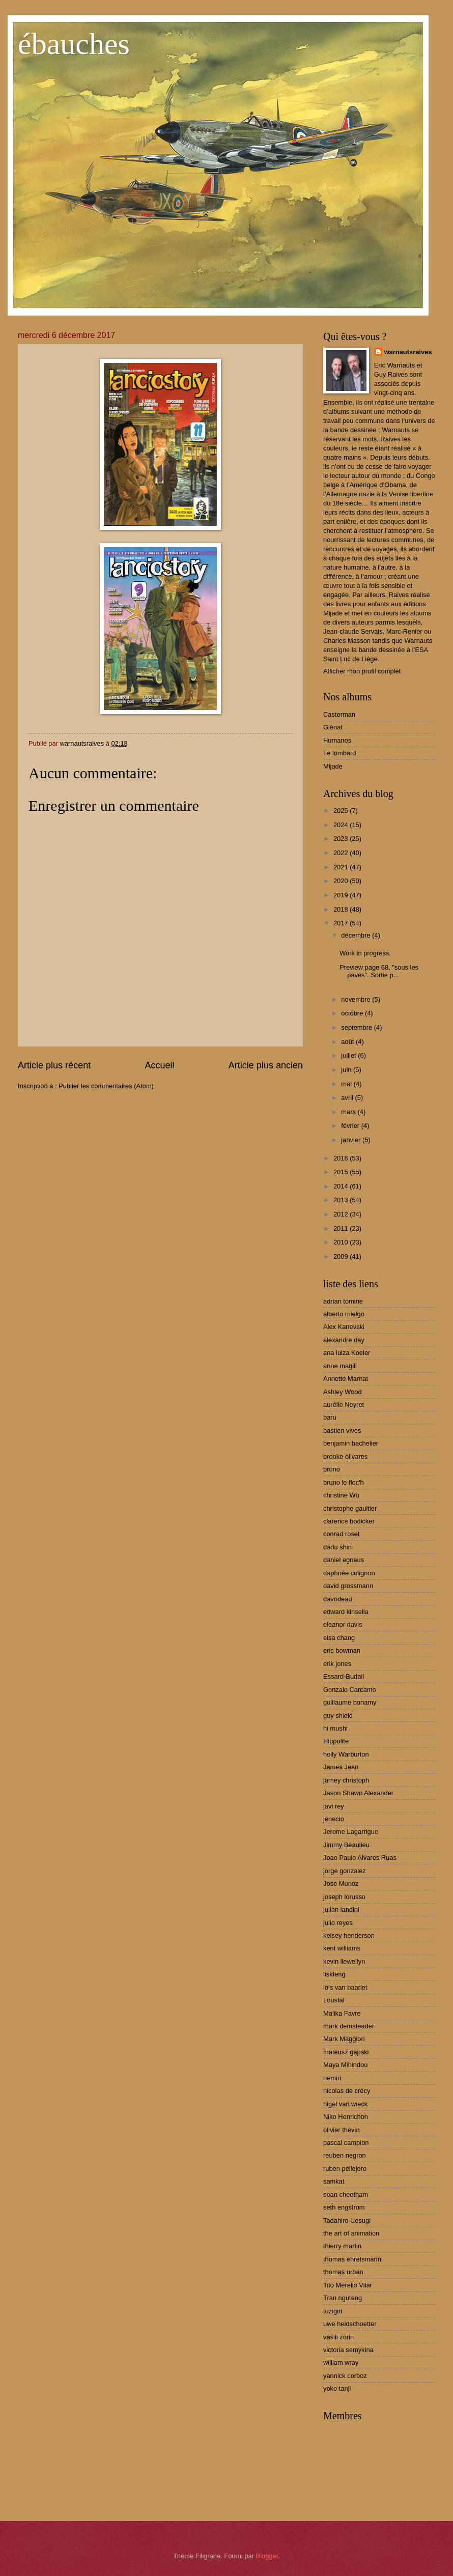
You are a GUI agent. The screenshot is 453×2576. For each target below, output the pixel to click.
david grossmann (348, 1586)
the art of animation (351, 2233)
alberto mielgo (343, 1314)
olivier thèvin (341, 2130)
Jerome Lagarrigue (350, 1831)
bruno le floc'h (343, 1482)
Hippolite (336, 1741)
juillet (349, 1055)
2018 (341, 909)
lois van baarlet (345, 1987)
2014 (341, 1186)
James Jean (340, 1767)
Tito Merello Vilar (347, 2285)
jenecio (333, 1819)
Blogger (267, 2556)
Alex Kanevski (343, 1327)
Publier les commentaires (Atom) (106, 1086)
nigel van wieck (345, 2104)
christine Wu (341, 1495)
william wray (340, 2362)
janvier (351, 1140)
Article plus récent (54, 1065)
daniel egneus (343, 1560)
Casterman (339, 714)
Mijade (333, 766)
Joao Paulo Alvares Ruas (360, 1857)
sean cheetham (345, 2194)
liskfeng (334, 1974)
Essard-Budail (343, 1676)
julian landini (341, 1909)
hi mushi (335, 1728)
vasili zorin (338, 2337)
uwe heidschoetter (350, 2324)
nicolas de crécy (346, 2090)
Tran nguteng (342, 2298)
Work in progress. (365, 953)
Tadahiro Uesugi (347, 2220)
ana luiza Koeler (346, 1352)
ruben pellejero (344, 2168)
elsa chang (339, 1637)
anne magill (340, 1366)
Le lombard (339, 753)
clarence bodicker (349, 1521)
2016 (341, 1158)
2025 (341, 810)
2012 (341, 1214)
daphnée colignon (349, 1573)
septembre (357, 1027)
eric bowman (341, 1650)
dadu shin (337, 1547)
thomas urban (343, 2272)
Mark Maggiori (344, 2039)
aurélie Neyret (343, 1404)
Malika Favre (342, 2013)
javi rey (333, 1806)
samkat (334, 2181)
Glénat (333, 727)
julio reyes (338, 1923)
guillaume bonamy (350, 1702)
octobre (353, 1013)
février (351, 1125)
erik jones (337, 1663)
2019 (341, 895)
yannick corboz (345, 2376)
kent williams (341, 1948)
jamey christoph (346, 1780)
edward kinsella (346, 1612)
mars (349, 1112)
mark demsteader (348, 2026)
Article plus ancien (266, 1065)
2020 (341, 881)
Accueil (159, 1065)
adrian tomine (343, 1301)
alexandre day (343, 1340)
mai (347, 1084)
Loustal (334, 2000)
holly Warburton (346, 1754)
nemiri (332, 2078)
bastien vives (342, 1430)
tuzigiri (332, 2311)
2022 (341, 853)
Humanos (337, 740)
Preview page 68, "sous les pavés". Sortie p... (378, 971)
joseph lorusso (344, 1897)
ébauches (74, 44)
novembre (356, 999)
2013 (341, 1200)
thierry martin (342, 2246)
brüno (331, 1469)
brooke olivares (345, 1456)
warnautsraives (408, 352)
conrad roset (341, 1534)
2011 (341, 1228)
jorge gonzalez (344, 1871)
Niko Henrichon (345, 2116)
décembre (356, 935)
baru (329, 1417)
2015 (341, 1172)
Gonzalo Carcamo (349, 1689)
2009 (341, 1256)
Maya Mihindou (345, 2065)
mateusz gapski (346, 2052)
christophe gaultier (350, 1508)
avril (348, 1097)
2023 (341, 838)
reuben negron (344, 2155)
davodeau (337, 1599)
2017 (341, 923)
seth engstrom (344, 2207)
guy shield (338, 1715)
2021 (341, 867)
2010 (341, 1242)
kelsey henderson (349, 1935)
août (348, 1041)
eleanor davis (342, 1624)
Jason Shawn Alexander (358, 1793)
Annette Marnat (345, 1378)
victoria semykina (348, 2350)
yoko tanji (337, 2388)
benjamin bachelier (350, 1443)
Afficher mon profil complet (362, 671)
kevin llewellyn (344, 1961)
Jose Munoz (340, 1883)
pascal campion (346, 2142)
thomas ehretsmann (352, 2259)
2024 (341, 825)
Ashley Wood (342, 1392)
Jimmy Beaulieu (346, 1845)
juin (347, 1069)
